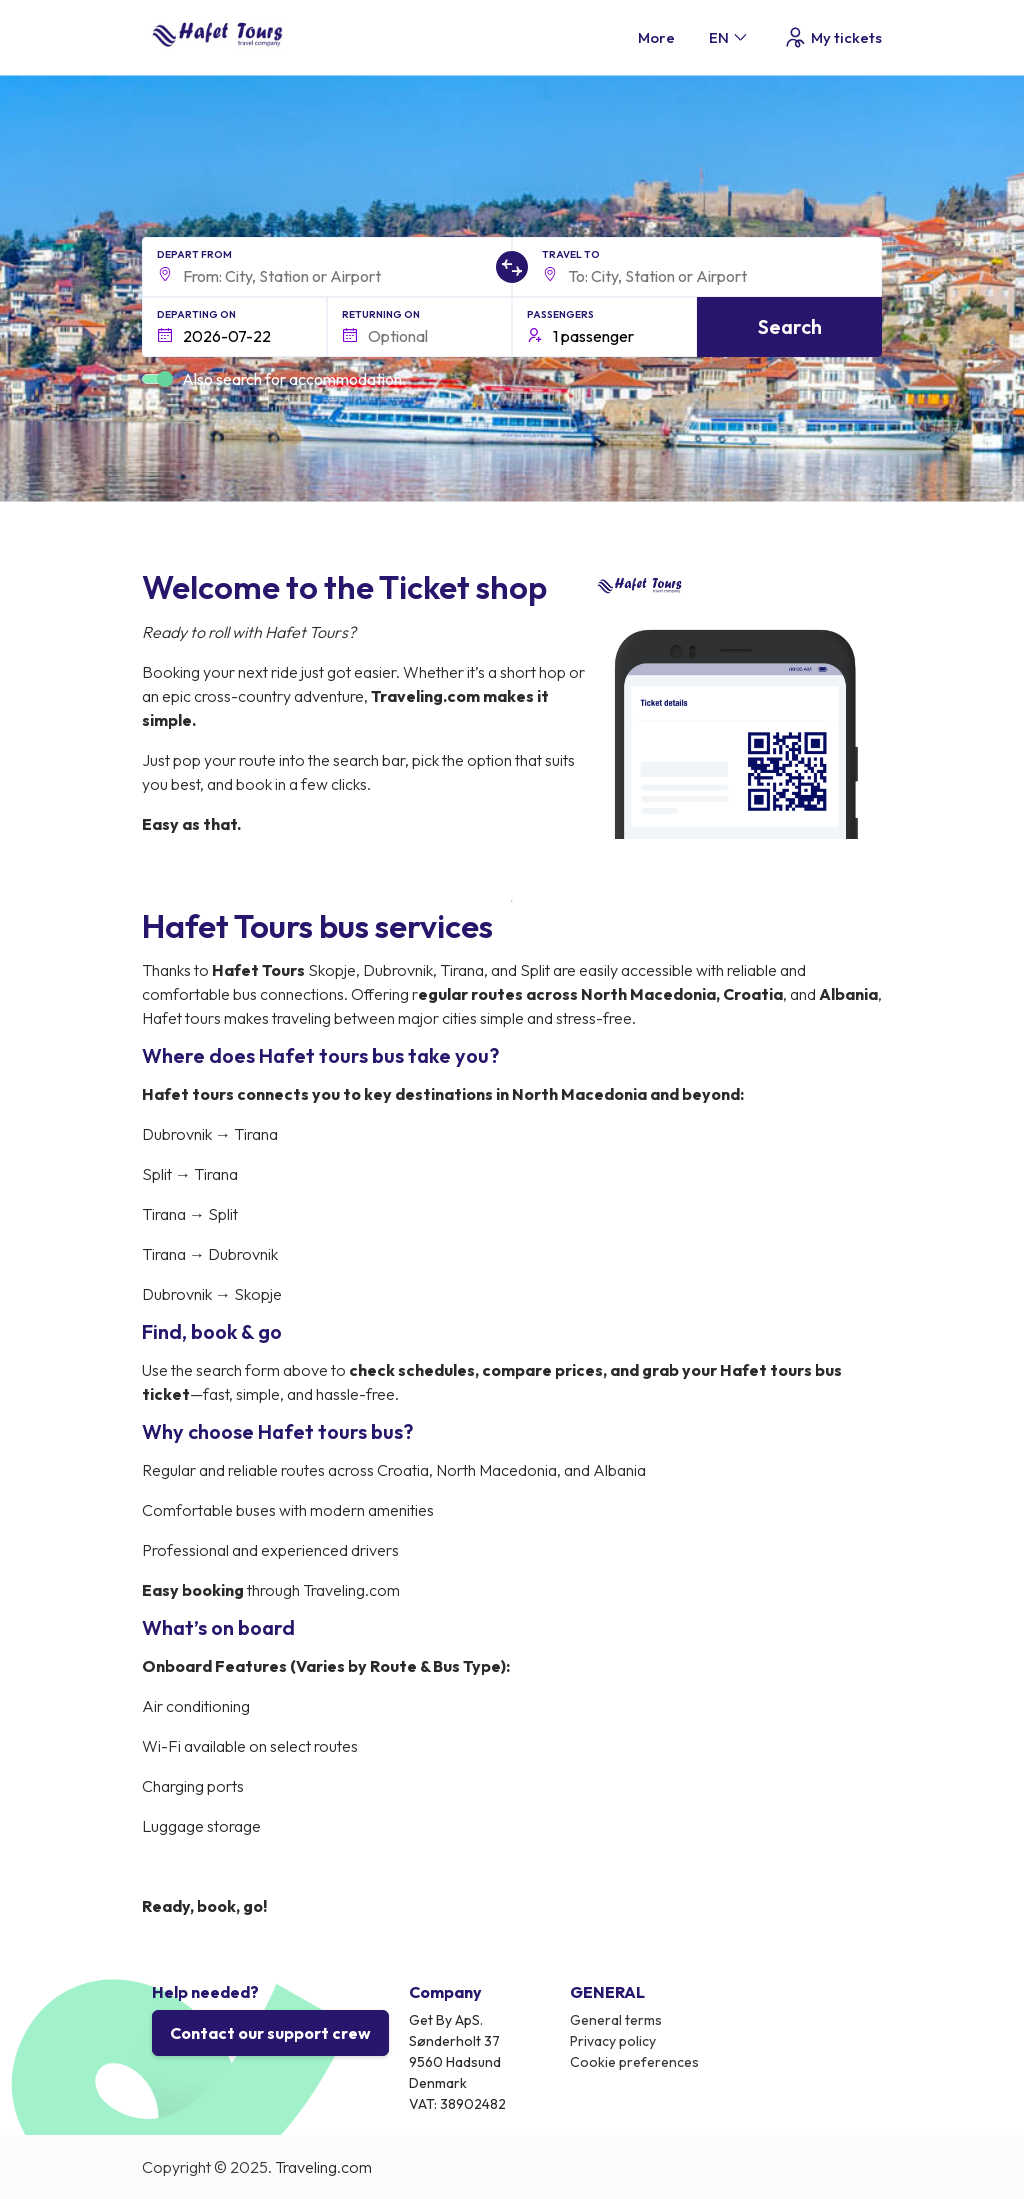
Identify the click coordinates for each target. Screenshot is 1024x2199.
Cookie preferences (634, 2062)
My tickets (832, 37)
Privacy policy (613, 2041)
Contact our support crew (270, 2033)
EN (729, 37)
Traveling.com (323, 2167)
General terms (616, 2020)
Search (790, 326)
